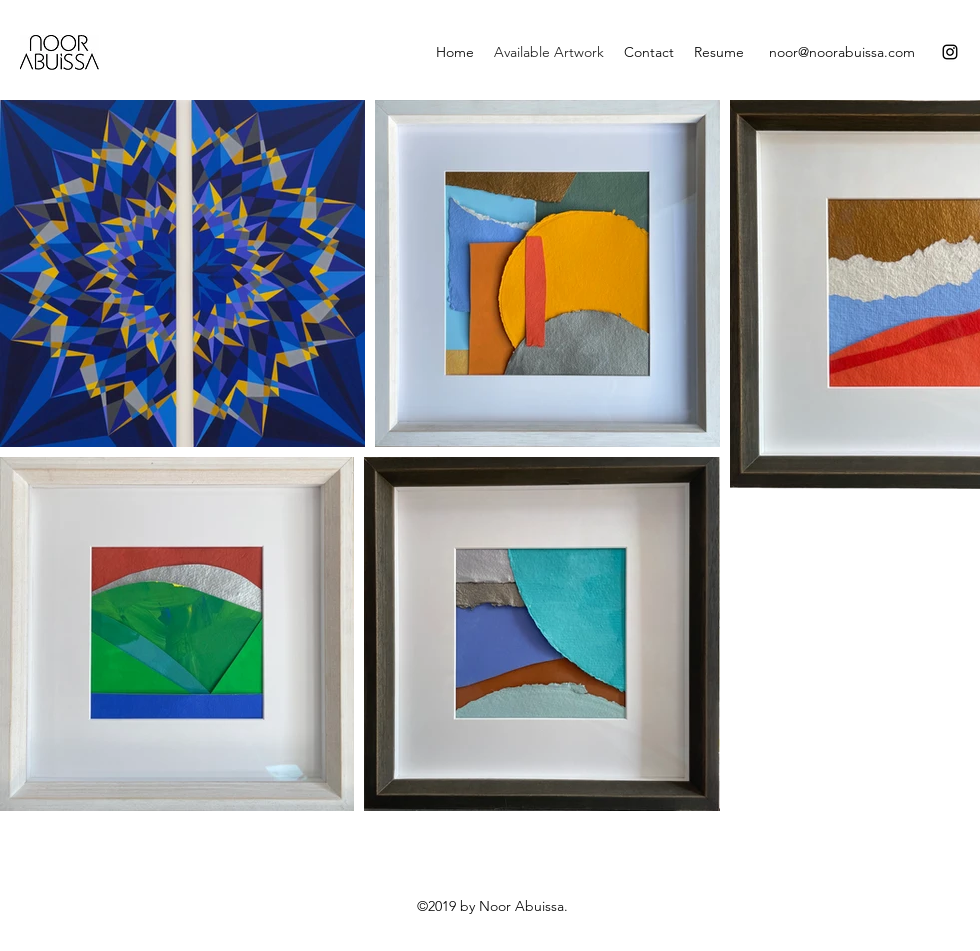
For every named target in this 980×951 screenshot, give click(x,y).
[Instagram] (950, 52)
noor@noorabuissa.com (842, 52)
